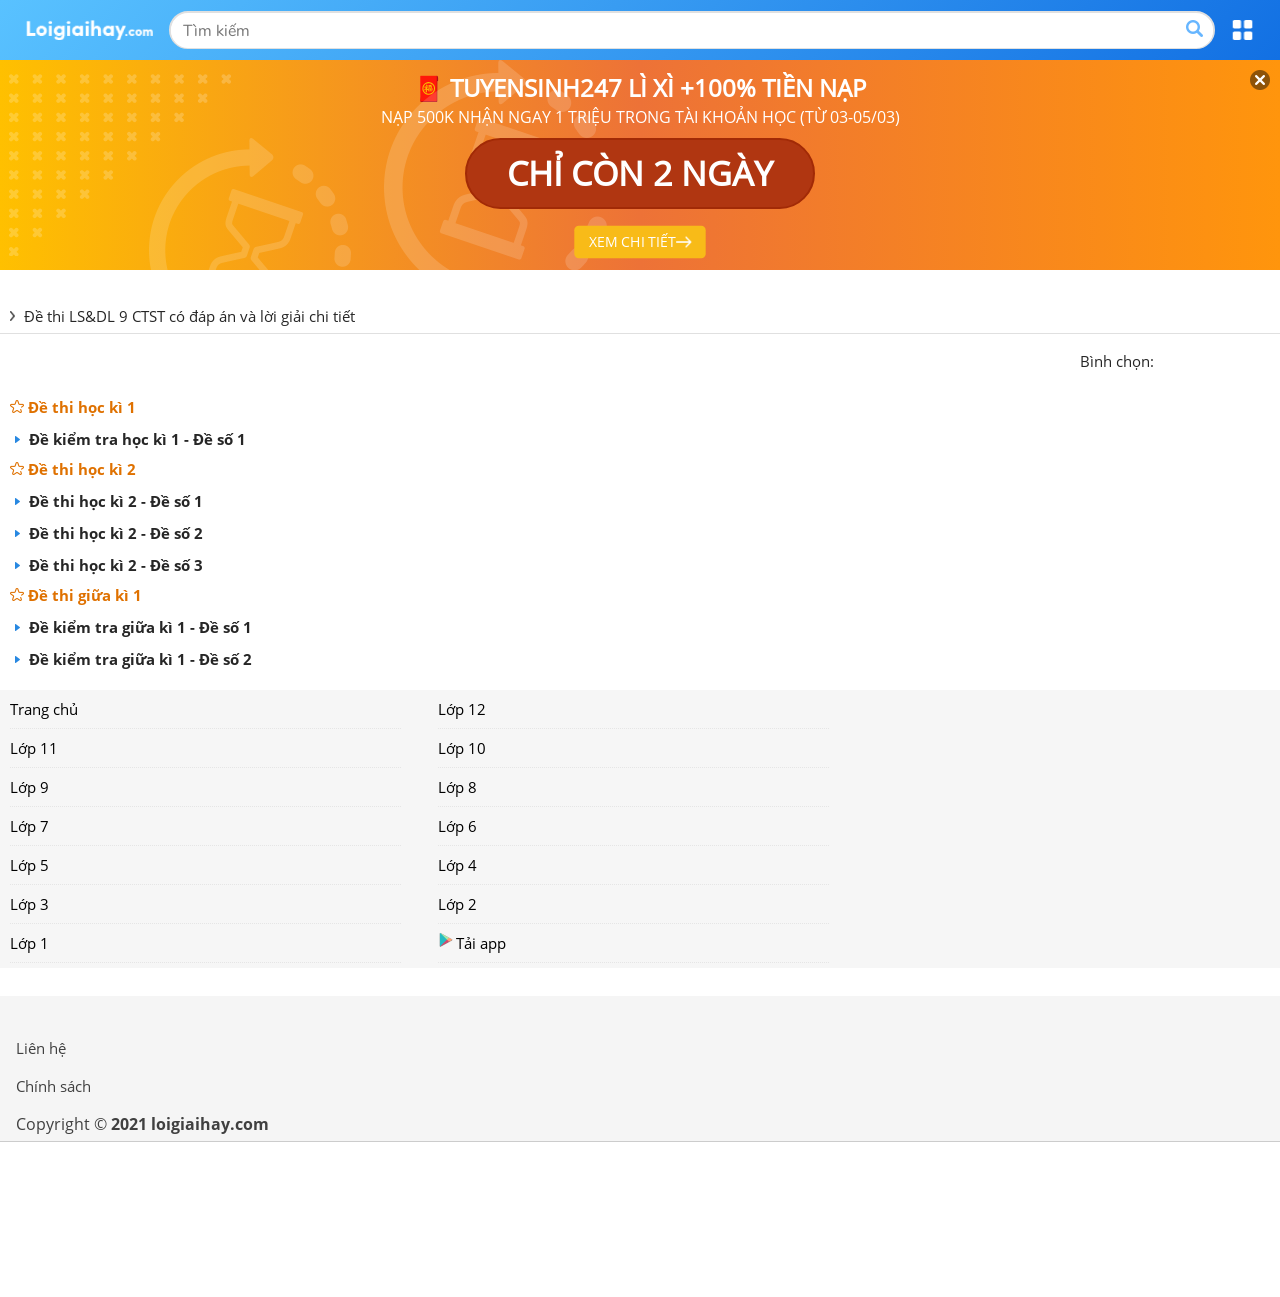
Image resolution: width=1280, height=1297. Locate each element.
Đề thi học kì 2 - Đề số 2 (114, 533)
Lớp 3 (29, 904)
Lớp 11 (34, 748)
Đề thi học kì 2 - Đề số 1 (114, 501)
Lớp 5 (29, 865)
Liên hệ (41, 1048)
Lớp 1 (29, 943)
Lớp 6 (457, 826)
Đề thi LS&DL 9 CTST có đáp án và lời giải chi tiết (189, 316)
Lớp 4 (457, 865)
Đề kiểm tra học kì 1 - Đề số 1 (135, 439)
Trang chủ (44, 709)
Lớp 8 (457, 787)
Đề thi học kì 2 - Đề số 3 (114, 565)
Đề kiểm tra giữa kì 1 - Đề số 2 (138, 659)
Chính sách (53, 1086)
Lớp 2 (457, 904)
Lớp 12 (462, 709)
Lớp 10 (462, 748)
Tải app (472, 942)
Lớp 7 (29, 826)
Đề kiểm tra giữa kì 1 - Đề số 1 (138, 627)
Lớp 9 (29, 787)
